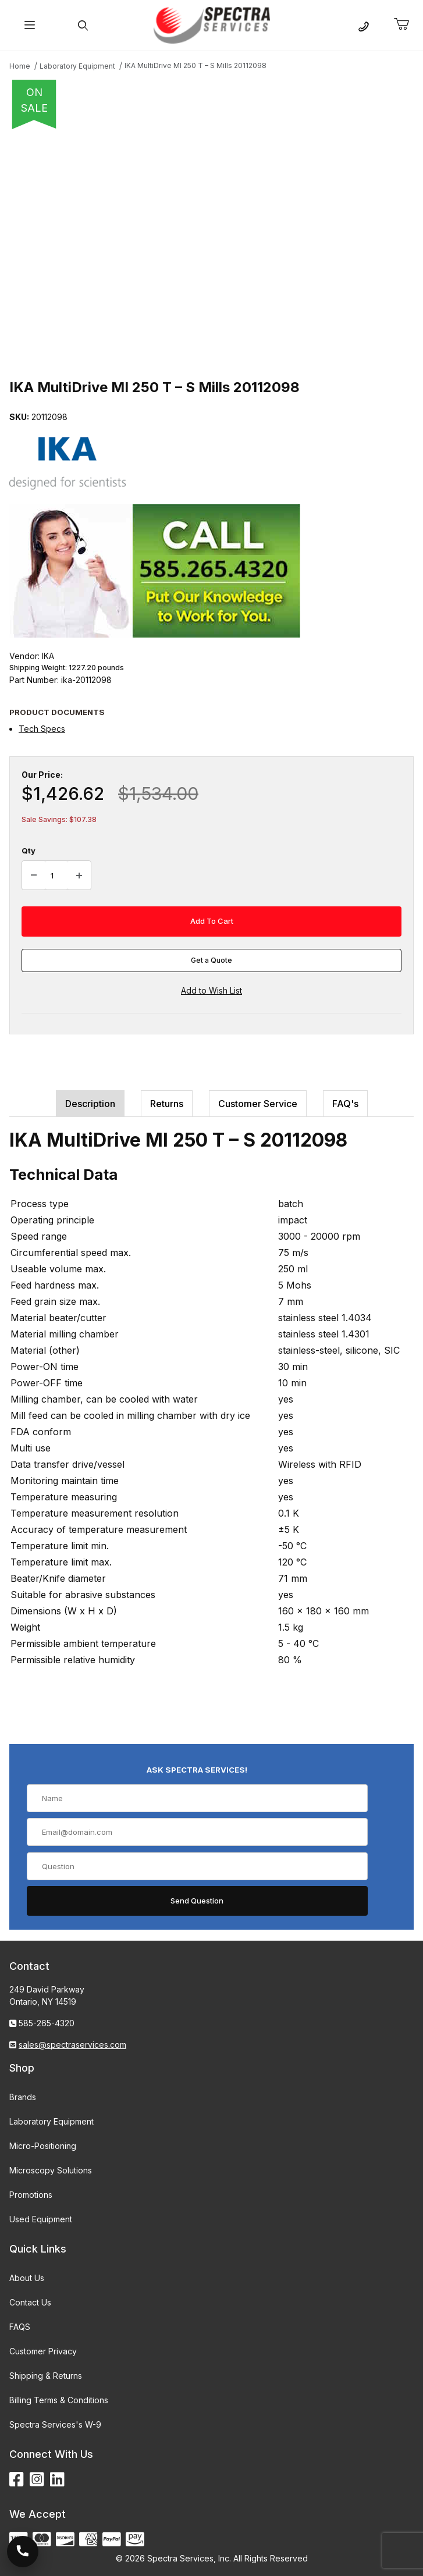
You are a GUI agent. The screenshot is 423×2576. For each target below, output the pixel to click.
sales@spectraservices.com (72, 2045)
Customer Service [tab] (257, 1103)
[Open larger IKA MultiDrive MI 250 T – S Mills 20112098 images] (211, 250)
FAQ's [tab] (345, 1103)
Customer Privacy (43, 2351)
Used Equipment (40, 2219)
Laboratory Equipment (51, 2121)
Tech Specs (42, 729)
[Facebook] (16, 2479)
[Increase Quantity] (79, 875)
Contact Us (30, 2302)
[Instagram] (37, 2479)
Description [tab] (90, 1103)
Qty (28, 850)
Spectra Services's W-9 (55, 2424)
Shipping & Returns (45, 2376)
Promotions (30, 2195)
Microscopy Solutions (50, 2170)
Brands (22, 2097)
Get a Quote (211, 960)
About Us (26, 2278)
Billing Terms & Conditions (58, 2400)
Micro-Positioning (42, 2146)
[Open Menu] (30, 25)
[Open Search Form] (83, 25)
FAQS (19, 2327)
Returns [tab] (166, 1103)
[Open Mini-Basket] (406, 24)
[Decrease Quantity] (33, 875)
